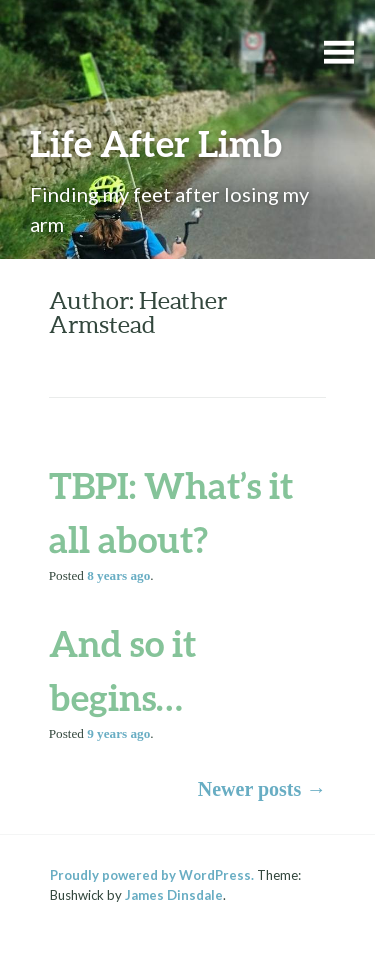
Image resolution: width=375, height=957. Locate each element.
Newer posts (262, 789)
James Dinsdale (174, 895)
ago (118, 575)
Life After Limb (156, 143)
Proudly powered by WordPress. (152, 875)
